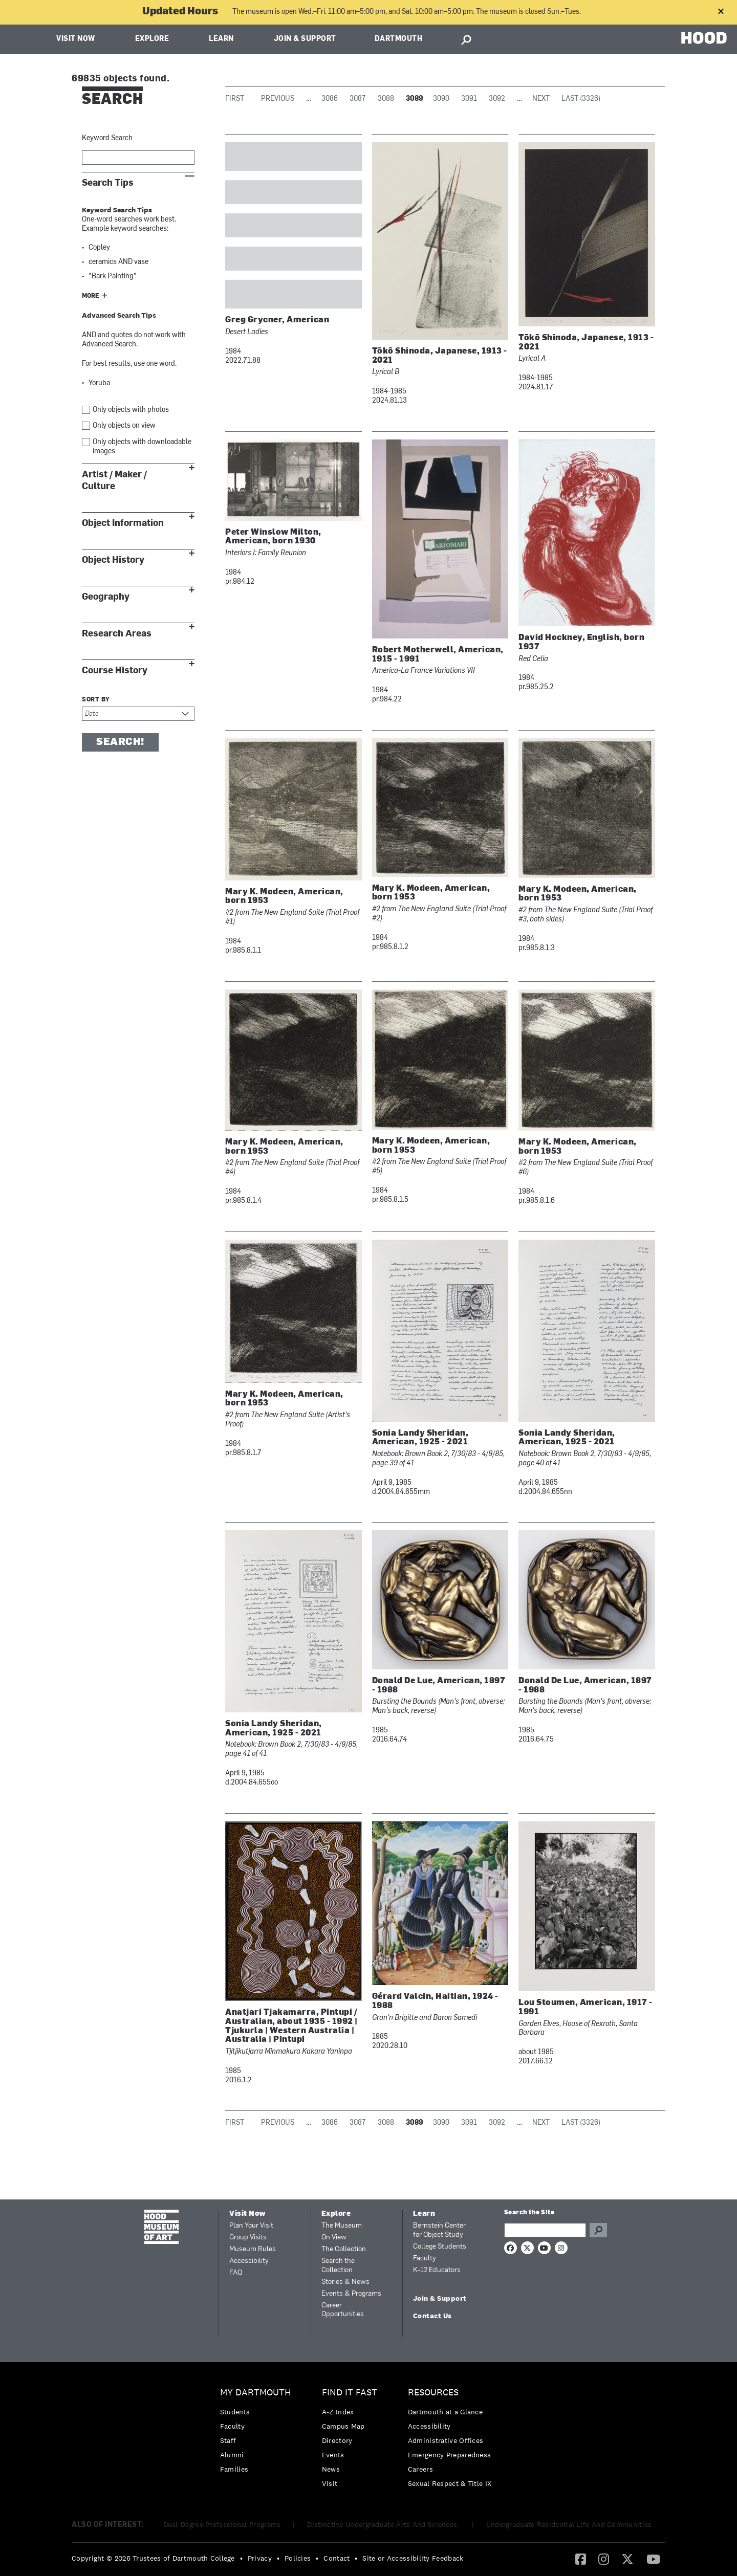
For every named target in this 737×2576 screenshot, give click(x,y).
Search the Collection (338, 2265)
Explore (152, 39)
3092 (497, 99)
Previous (277, 99)
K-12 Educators (437, 2270)
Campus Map (343, 2426)
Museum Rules (252, 2249)
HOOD (704, 38)
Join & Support (305, 39)
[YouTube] (653, 2558)
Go (598, 2230)
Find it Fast (349, 2392)
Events (333, 2454)
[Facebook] (580, 2558)
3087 (358, 99)
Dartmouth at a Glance (445, 2411)
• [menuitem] (241, 2558)
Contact (336, 2558)
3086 (329, 99)
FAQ (235, 2273)
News (331, 2469)
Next (541, 99)
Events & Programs (351, 2294)
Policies (298, 2558)
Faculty (424, 2258)
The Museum (341, 2226)
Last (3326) (580, 99)
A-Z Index (338, 2411)
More (90, 296)
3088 (386, 99)
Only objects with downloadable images (142, 446)
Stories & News (345, 2282)
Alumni (232, 2454)
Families (234, 2469)
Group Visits (248, 2237)
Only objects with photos (131, 410)
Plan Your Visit (251, 2226)
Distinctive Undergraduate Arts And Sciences (383, 2524)
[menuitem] (258, 2433)
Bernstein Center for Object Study (439, 2230)
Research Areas (116, 633)
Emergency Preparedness (449, 2454)
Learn (221, 39)
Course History (114, 670)
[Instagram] (603, 2558)
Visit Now (75, 39)
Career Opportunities (342, 2310)
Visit (330, 2483)
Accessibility (249, 2261)
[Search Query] (545, 2230)
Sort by (96, 700)
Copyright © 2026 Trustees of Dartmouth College (153, 2558)
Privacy (260, 2558)
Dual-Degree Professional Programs (222, 2524)
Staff (228, 2440)
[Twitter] (627, 2558)
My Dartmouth (255, 2392)
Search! (120, 742)
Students (235, 2411)
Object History (113, 560)
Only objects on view (124, 426)
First (234, 99)
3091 (469, 99)
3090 (441, 99)
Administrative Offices (446, 2440)
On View (333, 2237)
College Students (439, 2247)
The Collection (343, 2249)
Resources (433, 2392)
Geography (105, 596)
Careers (420, 2469)
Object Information (123, 523)
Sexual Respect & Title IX (450, 2483)
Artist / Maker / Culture (114, 480)
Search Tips (108, 183)
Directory (337, 2440)
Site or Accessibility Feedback (412, 2558)
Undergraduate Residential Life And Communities (569, 2524)
